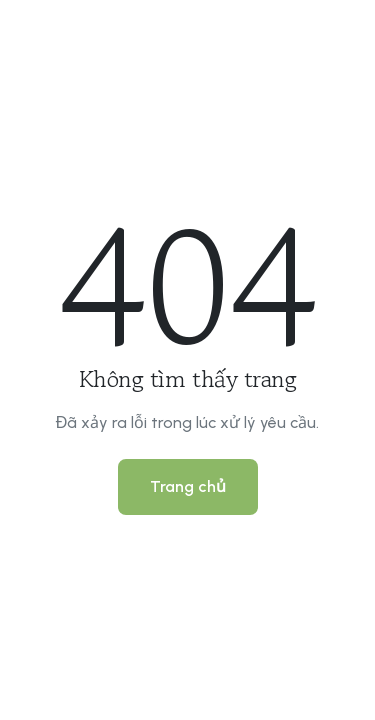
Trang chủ (188, 486)
